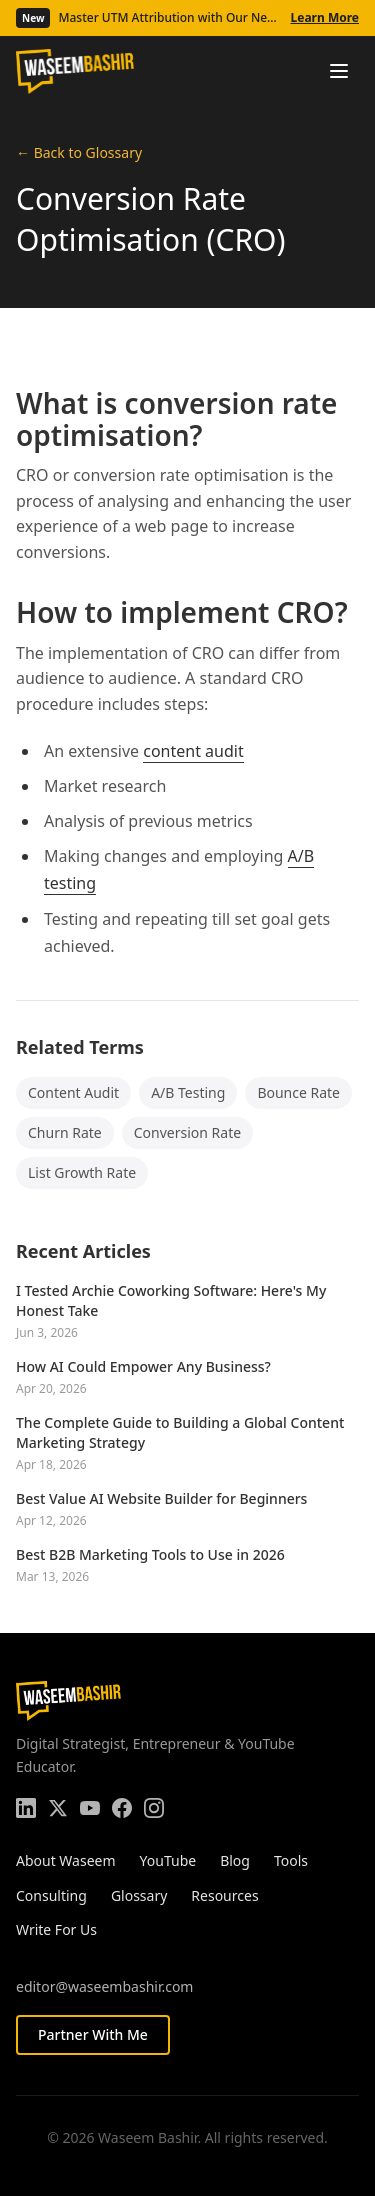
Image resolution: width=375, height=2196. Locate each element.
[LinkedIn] (26, 1808)
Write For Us (56, 1929)
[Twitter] (58, 1808)
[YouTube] (90, 1808)
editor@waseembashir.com (104, 1986)
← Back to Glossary (79, 152)
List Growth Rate (82, 1172)
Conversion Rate (187, 1132)
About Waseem (66, 1860)
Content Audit (73, 1092)
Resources (224, 1895)
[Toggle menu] (339, 71)
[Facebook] (122, 1808)
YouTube (168, 1860)
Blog (235, 1860)
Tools (291, 1860)
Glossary (139, 1895)
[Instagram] (154, 1808)
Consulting (51, 1895)
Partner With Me (93, 2034)
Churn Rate (65, 1132)
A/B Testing (188, 1092)
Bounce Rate (298, 1092)
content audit (193, 751)
